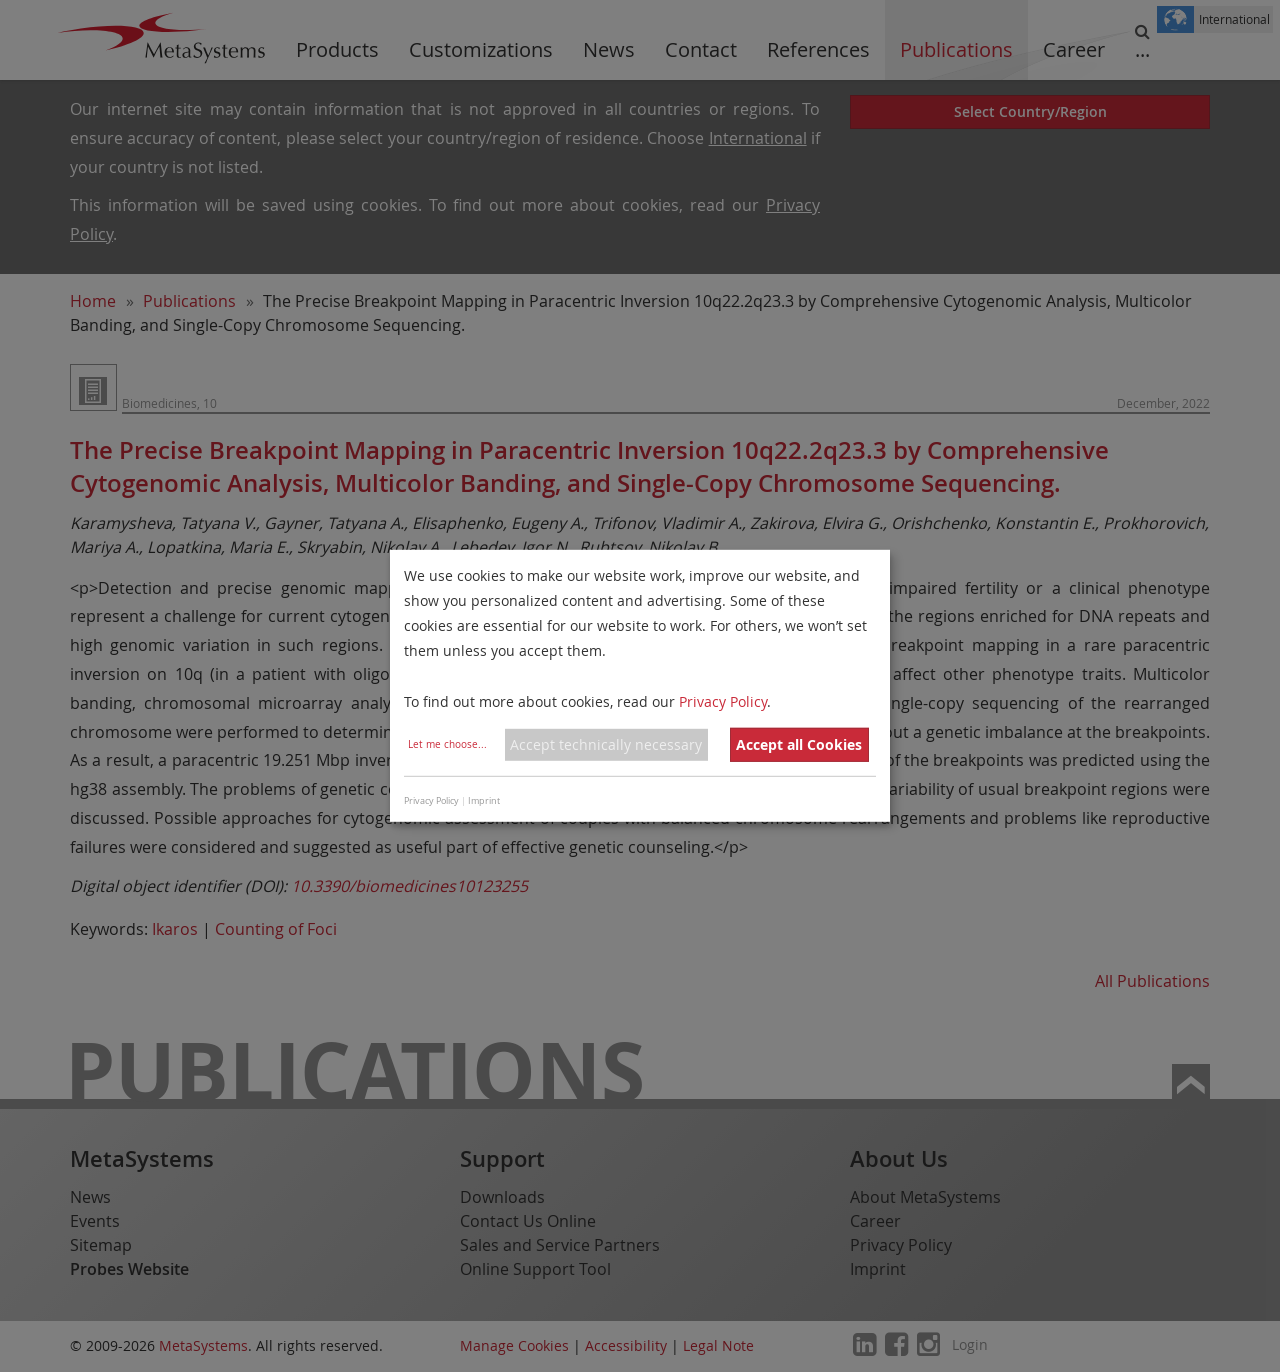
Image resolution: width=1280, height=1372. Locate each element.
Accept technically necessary (606, 744)
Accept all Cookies (799, 744)
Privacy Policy (723, 700)
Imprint (484, 801)
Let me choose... (447, 744)
